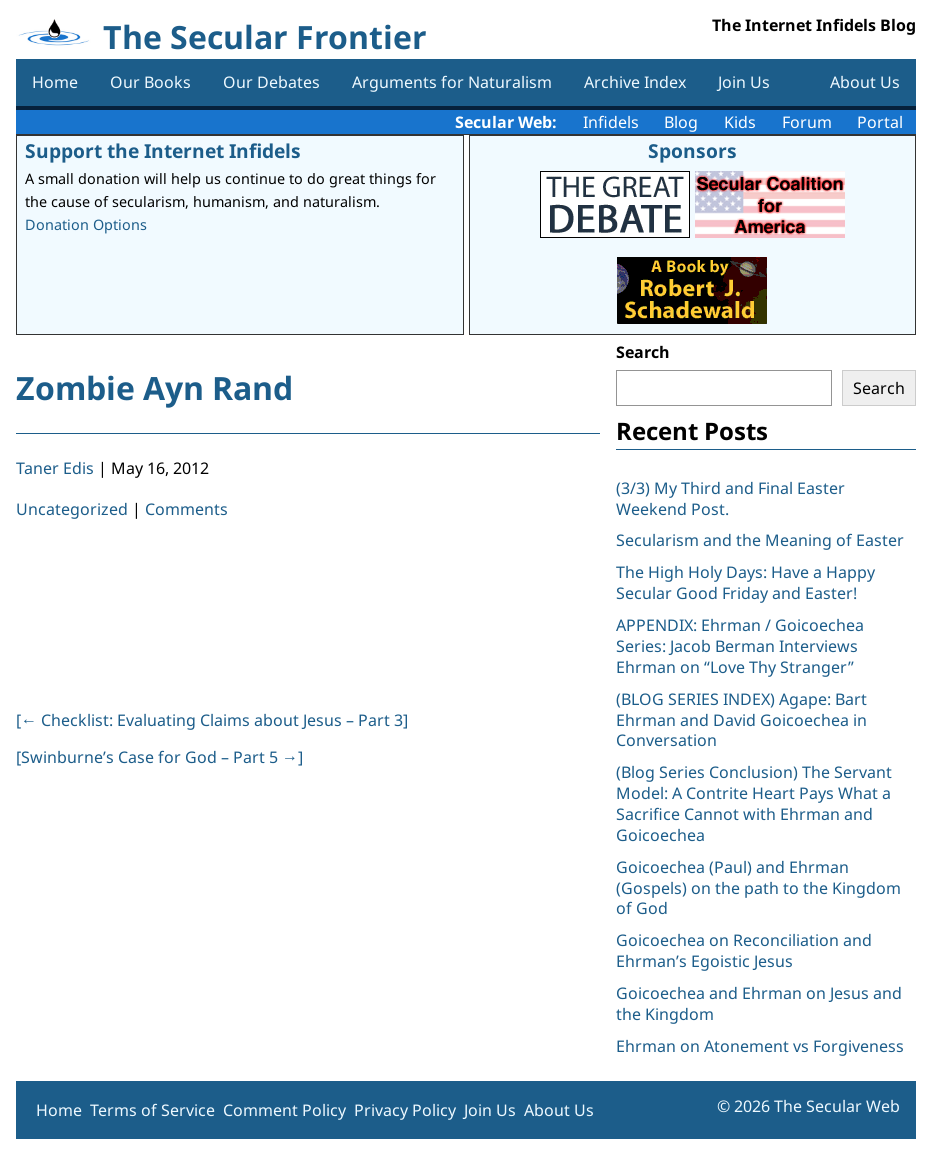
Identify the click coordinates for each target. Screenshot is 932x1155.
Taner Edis (55, 468)
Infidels (611, 122)
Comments (186, 509)
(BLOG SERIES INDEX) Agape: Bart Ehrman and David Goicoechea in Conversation (741, 720)
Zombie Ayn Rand (154, 387)
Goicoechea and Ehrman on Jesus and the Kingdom (759, 1003)
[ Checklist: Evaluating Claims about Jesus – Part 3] (212, 720)
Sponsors (692, 150)
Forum (807, 122)
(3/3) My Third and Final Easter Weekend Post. (730, 498)
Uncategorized (72, 509)
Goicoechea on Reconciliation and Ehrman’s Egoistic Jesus (744, 950)
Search (643, 352)
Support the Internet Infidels (163, 150)
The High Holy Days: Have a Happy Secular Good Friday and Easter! (745, 582)
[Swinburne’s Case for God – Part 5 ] (159, 757)
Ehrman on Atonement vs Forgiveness (760, 1046)
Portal (880, 122)
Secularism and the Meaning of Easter (760, 540)
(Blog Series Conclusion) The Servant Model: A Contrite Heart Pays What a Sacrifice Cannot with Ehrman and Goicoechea (754, 803)
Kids (740, 122)
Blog (681, 122)
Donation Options (86, 224)
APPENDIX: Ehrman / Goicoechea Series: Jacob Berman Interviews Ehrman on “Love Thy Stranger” (740, 646)
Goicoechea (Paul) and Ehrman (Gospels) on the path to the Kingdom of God (758, 888)
